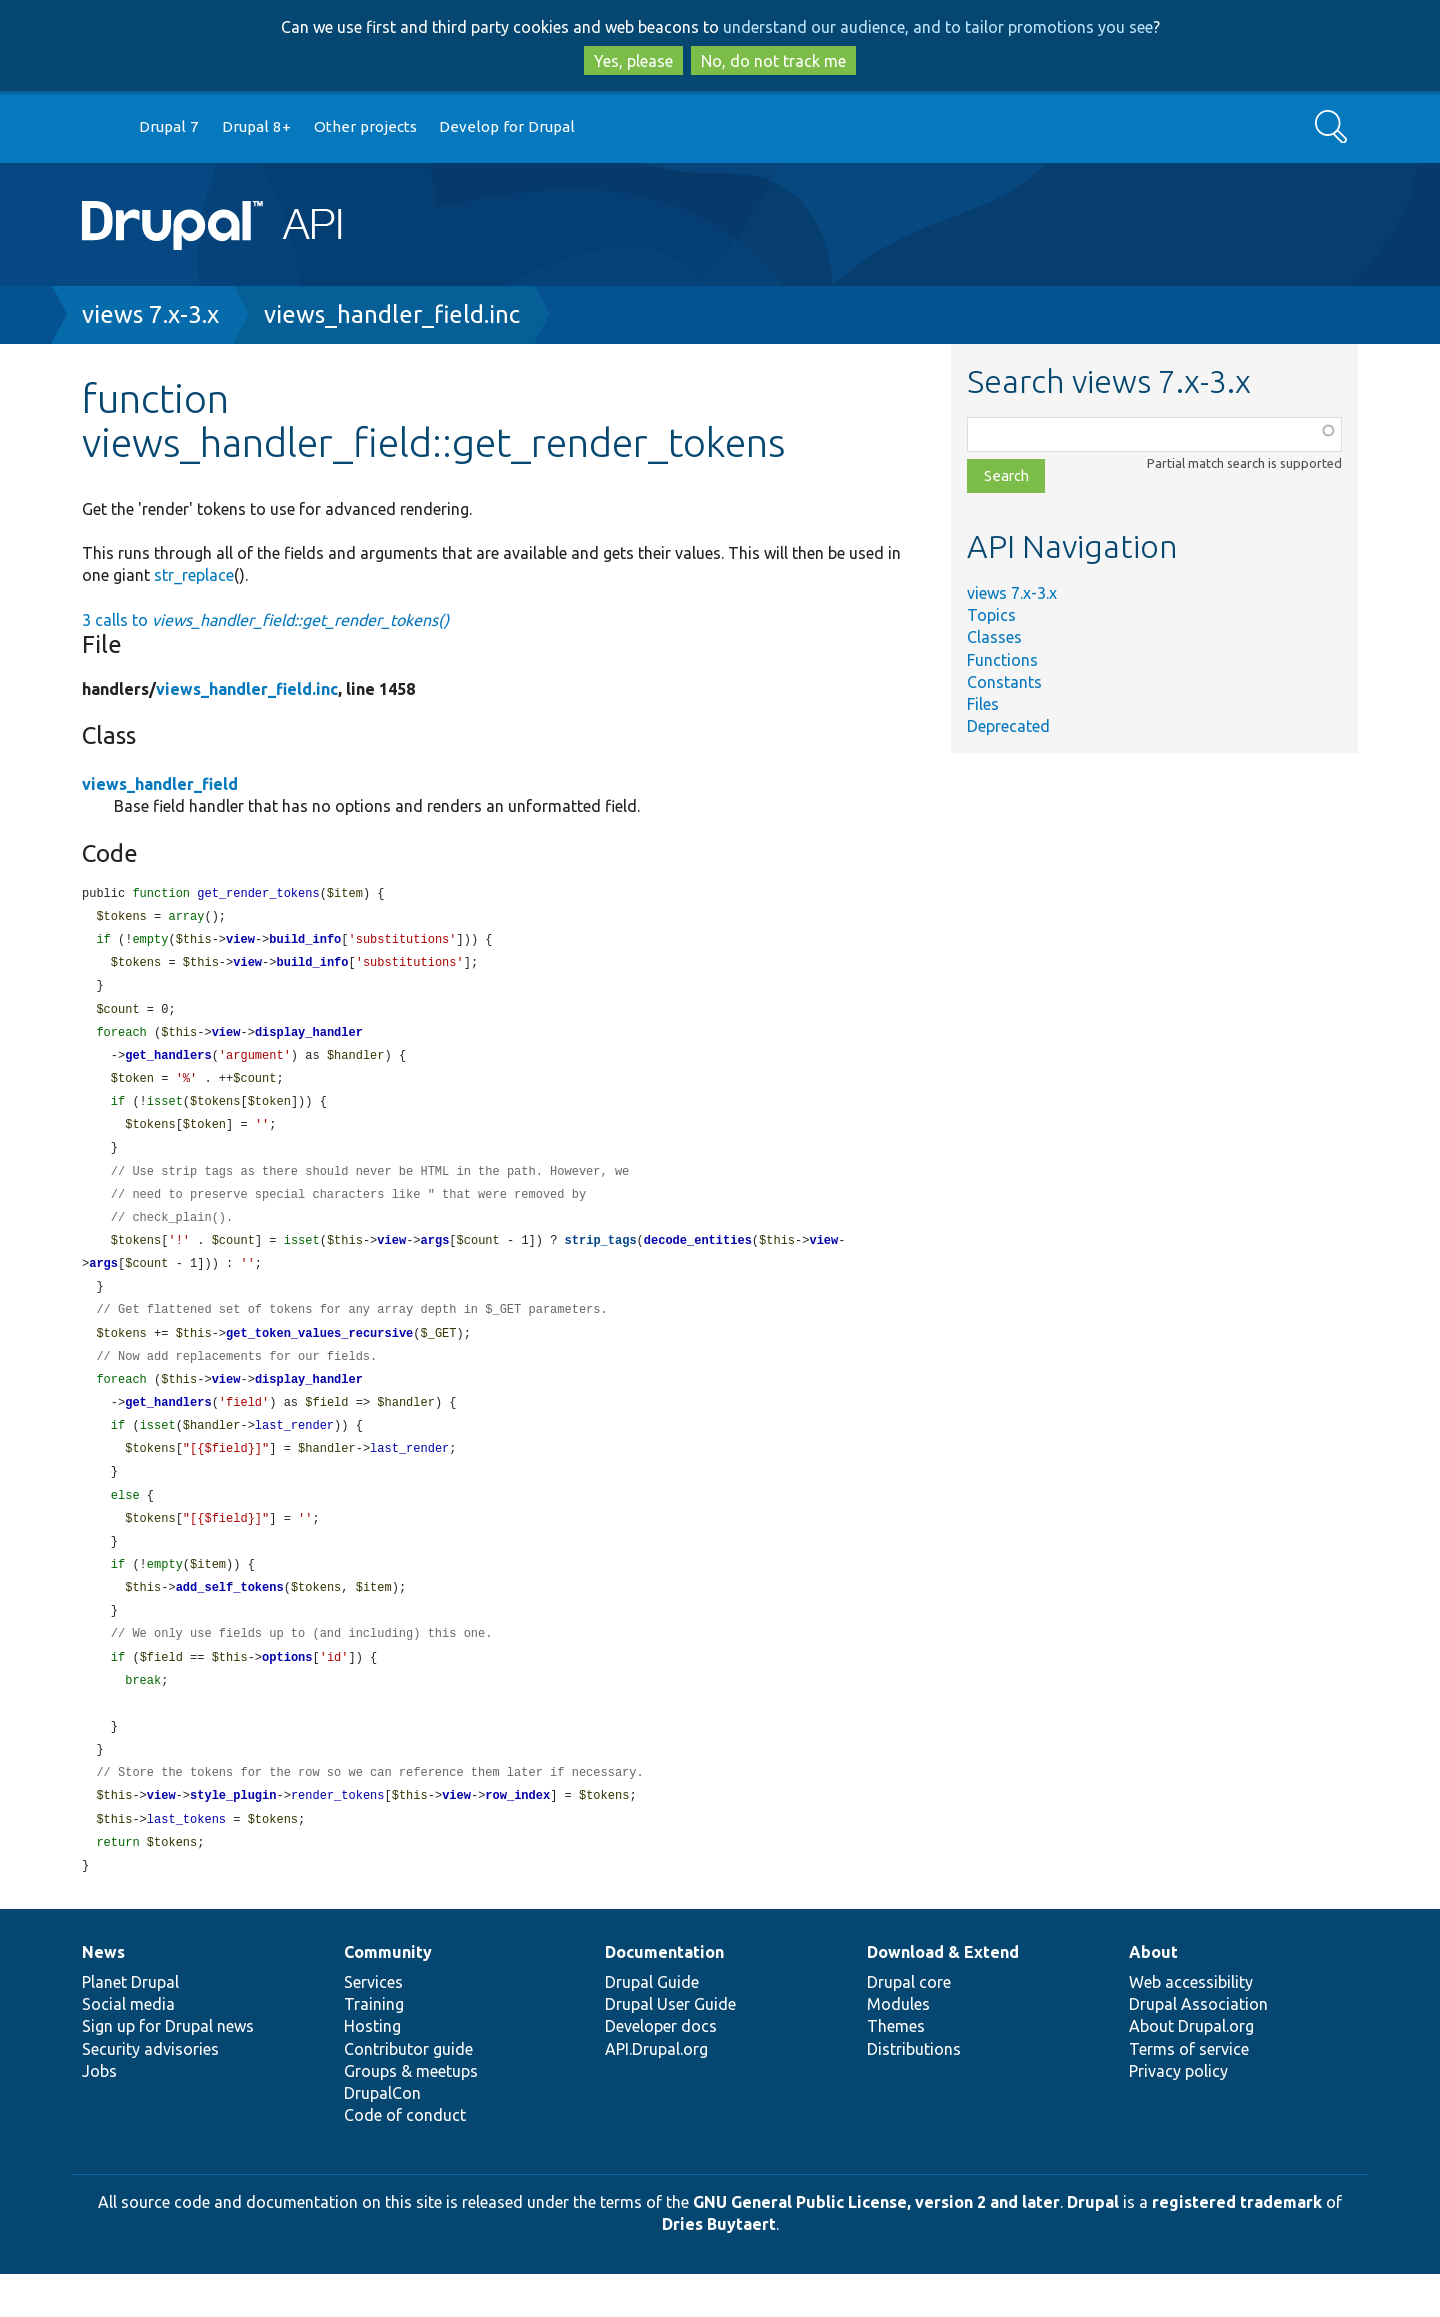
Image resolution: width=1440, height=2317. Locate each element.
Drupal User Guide (670, 2047)
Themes (896, 2069)
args (435, 1256)
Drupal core (909, 2025)
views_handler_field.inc (392, 314)
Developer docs (661, 2069)
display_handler (309, 1039)
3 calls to (265, 620)
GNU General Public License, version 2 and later (876, 2245)
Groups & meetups (411, 2114)
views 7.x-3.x (150, 314)
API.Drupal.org (656, 2092)
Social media (128, 2047)
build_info (305, 942)
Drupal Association (1198, 2047)
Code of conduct (405, 2158)
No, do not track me (773, 61)
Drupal (1093, 2245)
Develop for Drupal (507, 126)
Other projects (365, 126)
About (1153, 1995)
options (287, 1691)
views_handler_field (160, 784)
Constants (1004, 682)
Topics (991, 615)
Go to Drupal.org (101, 127)
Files (983, 704)
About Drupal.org (1191, 2069)
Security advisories (150, 2092)
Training (374, 2047)
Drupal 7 (169, 126)
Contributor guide (408, 2092)
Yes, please (633, 61)
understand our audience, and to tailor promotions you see (938, 27)
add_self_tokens (230, 1618)
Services (373, 2025)
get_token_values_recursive (319, 1353)
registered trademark (1237, 2245)
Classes (994, 637)
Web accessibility (1191, 2025)
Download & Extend (943, 1995)
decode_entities (698, 1256)
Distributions (914, 2092)
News (103, 1995)
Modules (898, 2047)
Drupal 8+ (256, 126)
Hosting (372, 2069)
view (240, 942)
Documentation (664, 1995)
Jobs (99, 2114)
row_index (517, 1835)
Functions (1002, 660)
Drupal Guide (652, 2025)
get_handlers (168, 1063)
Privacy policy (1178, 2114)
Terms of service (1189, 2092)
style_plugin (233, 1835)
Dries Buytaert (719, 2267)
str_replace (194, 575)
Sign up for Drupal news (168, 2069)
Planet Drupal (130, 2025)
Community (388, 1995)
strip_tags (601, 1256)
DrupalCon (382, 2136)
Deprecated (1008, 726)
